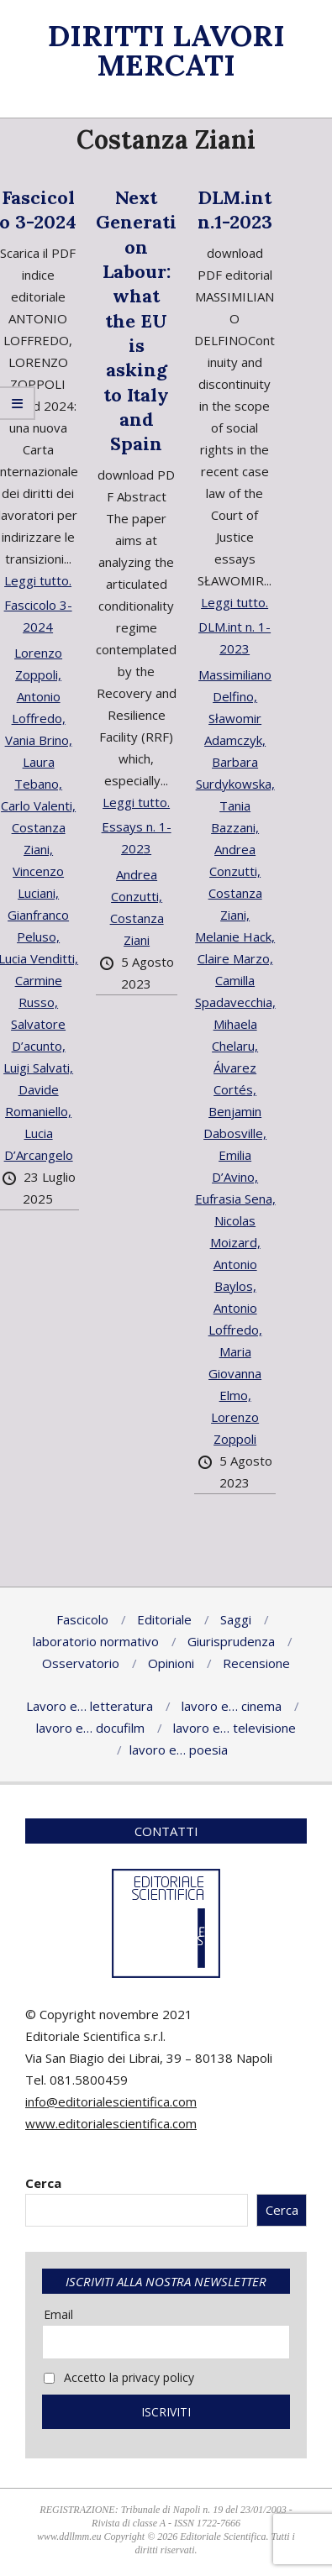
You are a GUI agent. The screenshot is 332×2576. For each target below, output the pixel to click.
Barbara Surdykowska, (235, 772)
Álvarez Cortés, (234, 1078)
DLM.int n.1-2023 (235, 209)
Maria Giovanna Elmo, (234, 1373)
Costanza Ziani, (235, 903)
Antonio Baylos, (235, 1275)
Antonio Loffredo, (235, 1318)
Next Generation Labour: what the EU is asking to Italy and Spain (136, 320)
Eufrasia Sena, (235, 1198)
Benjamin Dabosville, (234, 1122)
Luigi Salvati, (38, 1067)
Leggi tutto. (37, 580)
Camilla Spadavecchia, (235, 991)
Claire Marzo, (235, 958)
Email (58, 2314)
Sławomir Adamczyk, (235, 729)
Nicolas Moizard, (235, 1231)
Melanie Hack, (235, 936)
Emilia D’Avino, (235, 1165)
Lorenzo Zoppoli (235, 1428)
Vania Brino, (38, 740)
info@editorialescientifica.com (111, 2101)
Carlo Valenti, (38, 805)
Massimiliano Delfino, (234, 685)
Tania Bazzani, (235, 816)
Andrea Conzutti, (136, 885)
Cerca (43, 2183)
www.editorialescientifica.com (111, 2123)
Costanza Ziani (137, 929)
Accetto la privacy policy (119, 2377)
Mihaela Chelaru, (235, 1034)
